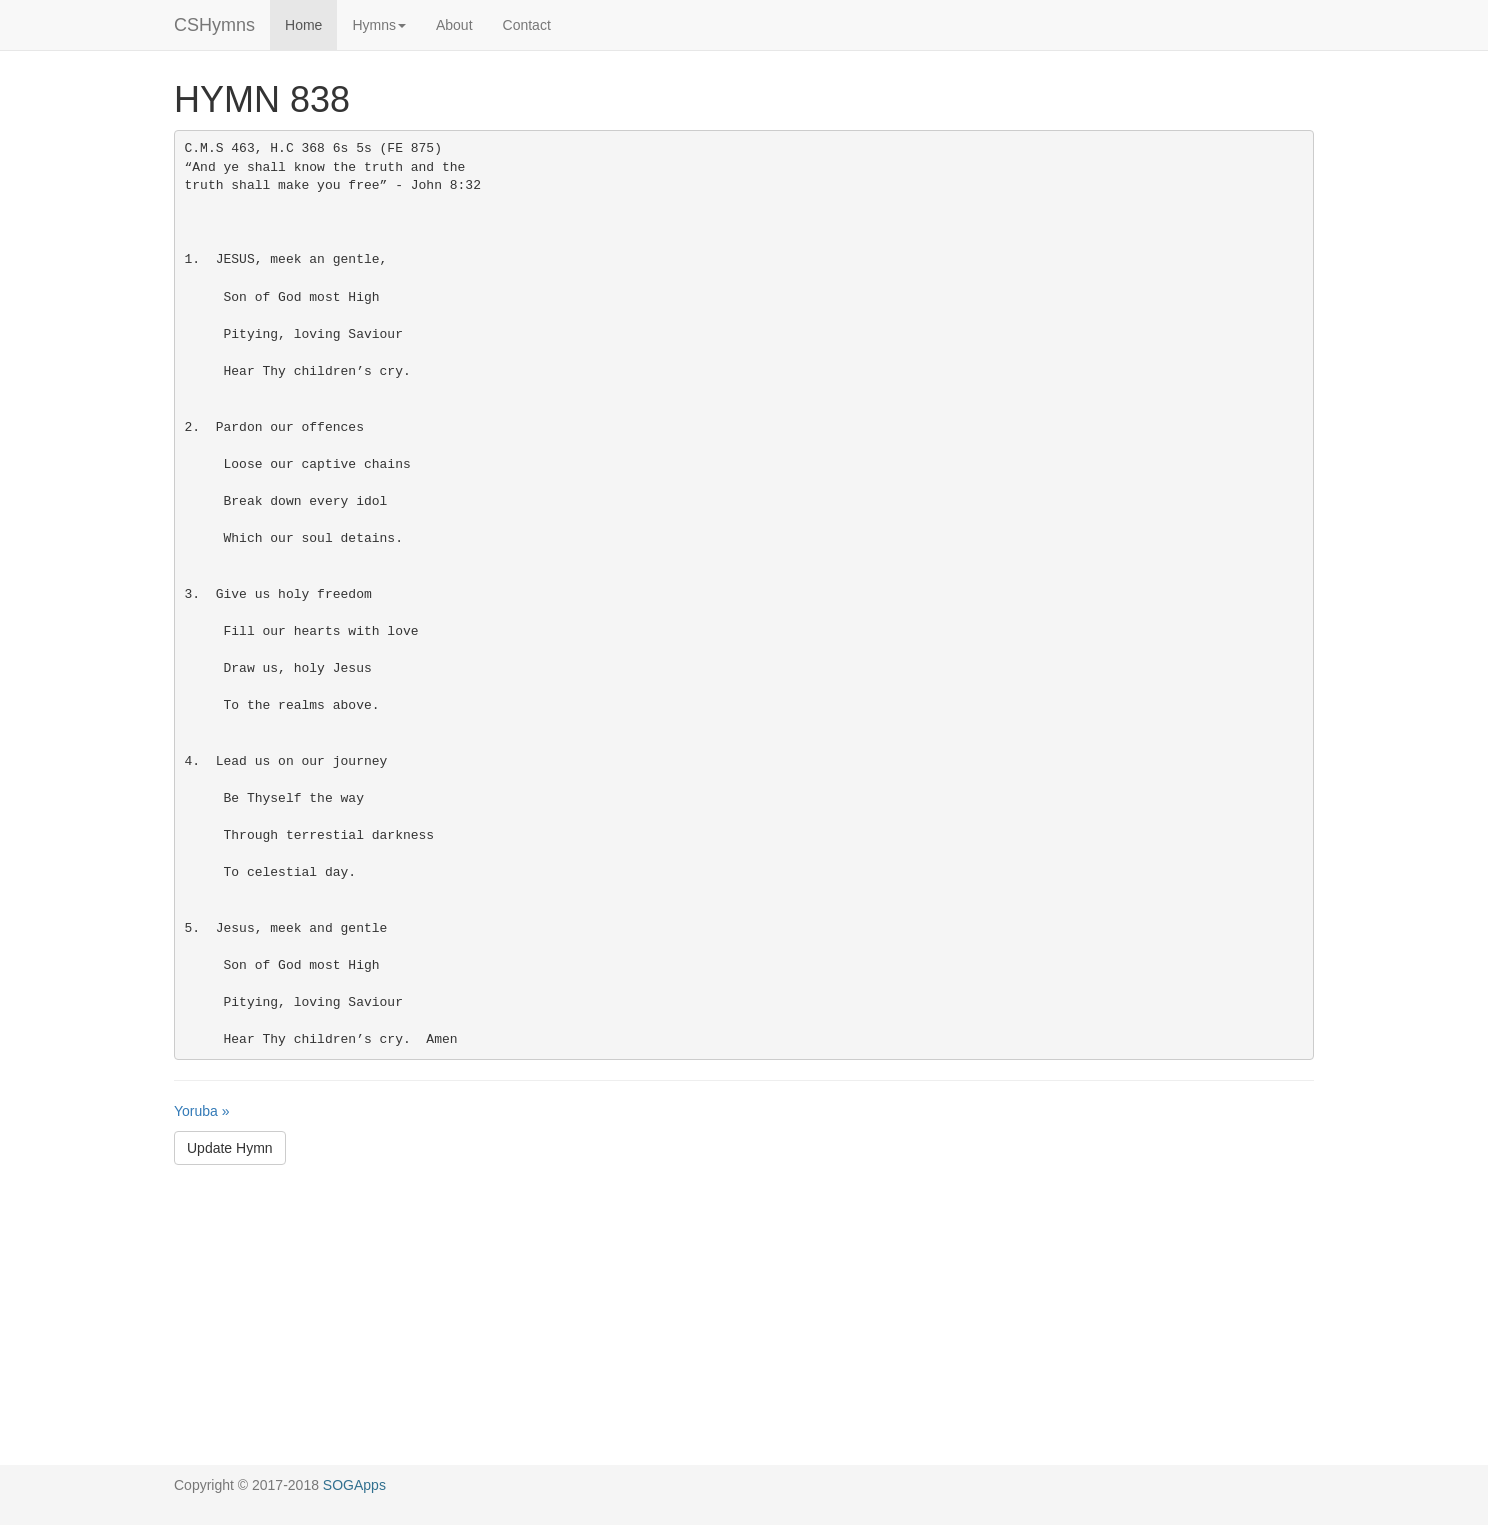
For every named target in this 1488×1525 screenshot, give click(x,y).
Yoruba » (202, 1111)
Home (303, 25)
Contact (527, 25)
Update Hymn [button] (230, 1148)
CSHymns (214, 25)
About (454, 25)
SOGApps (354, 1485)
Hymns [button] (379, 25)
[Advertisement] (744, 1325)
